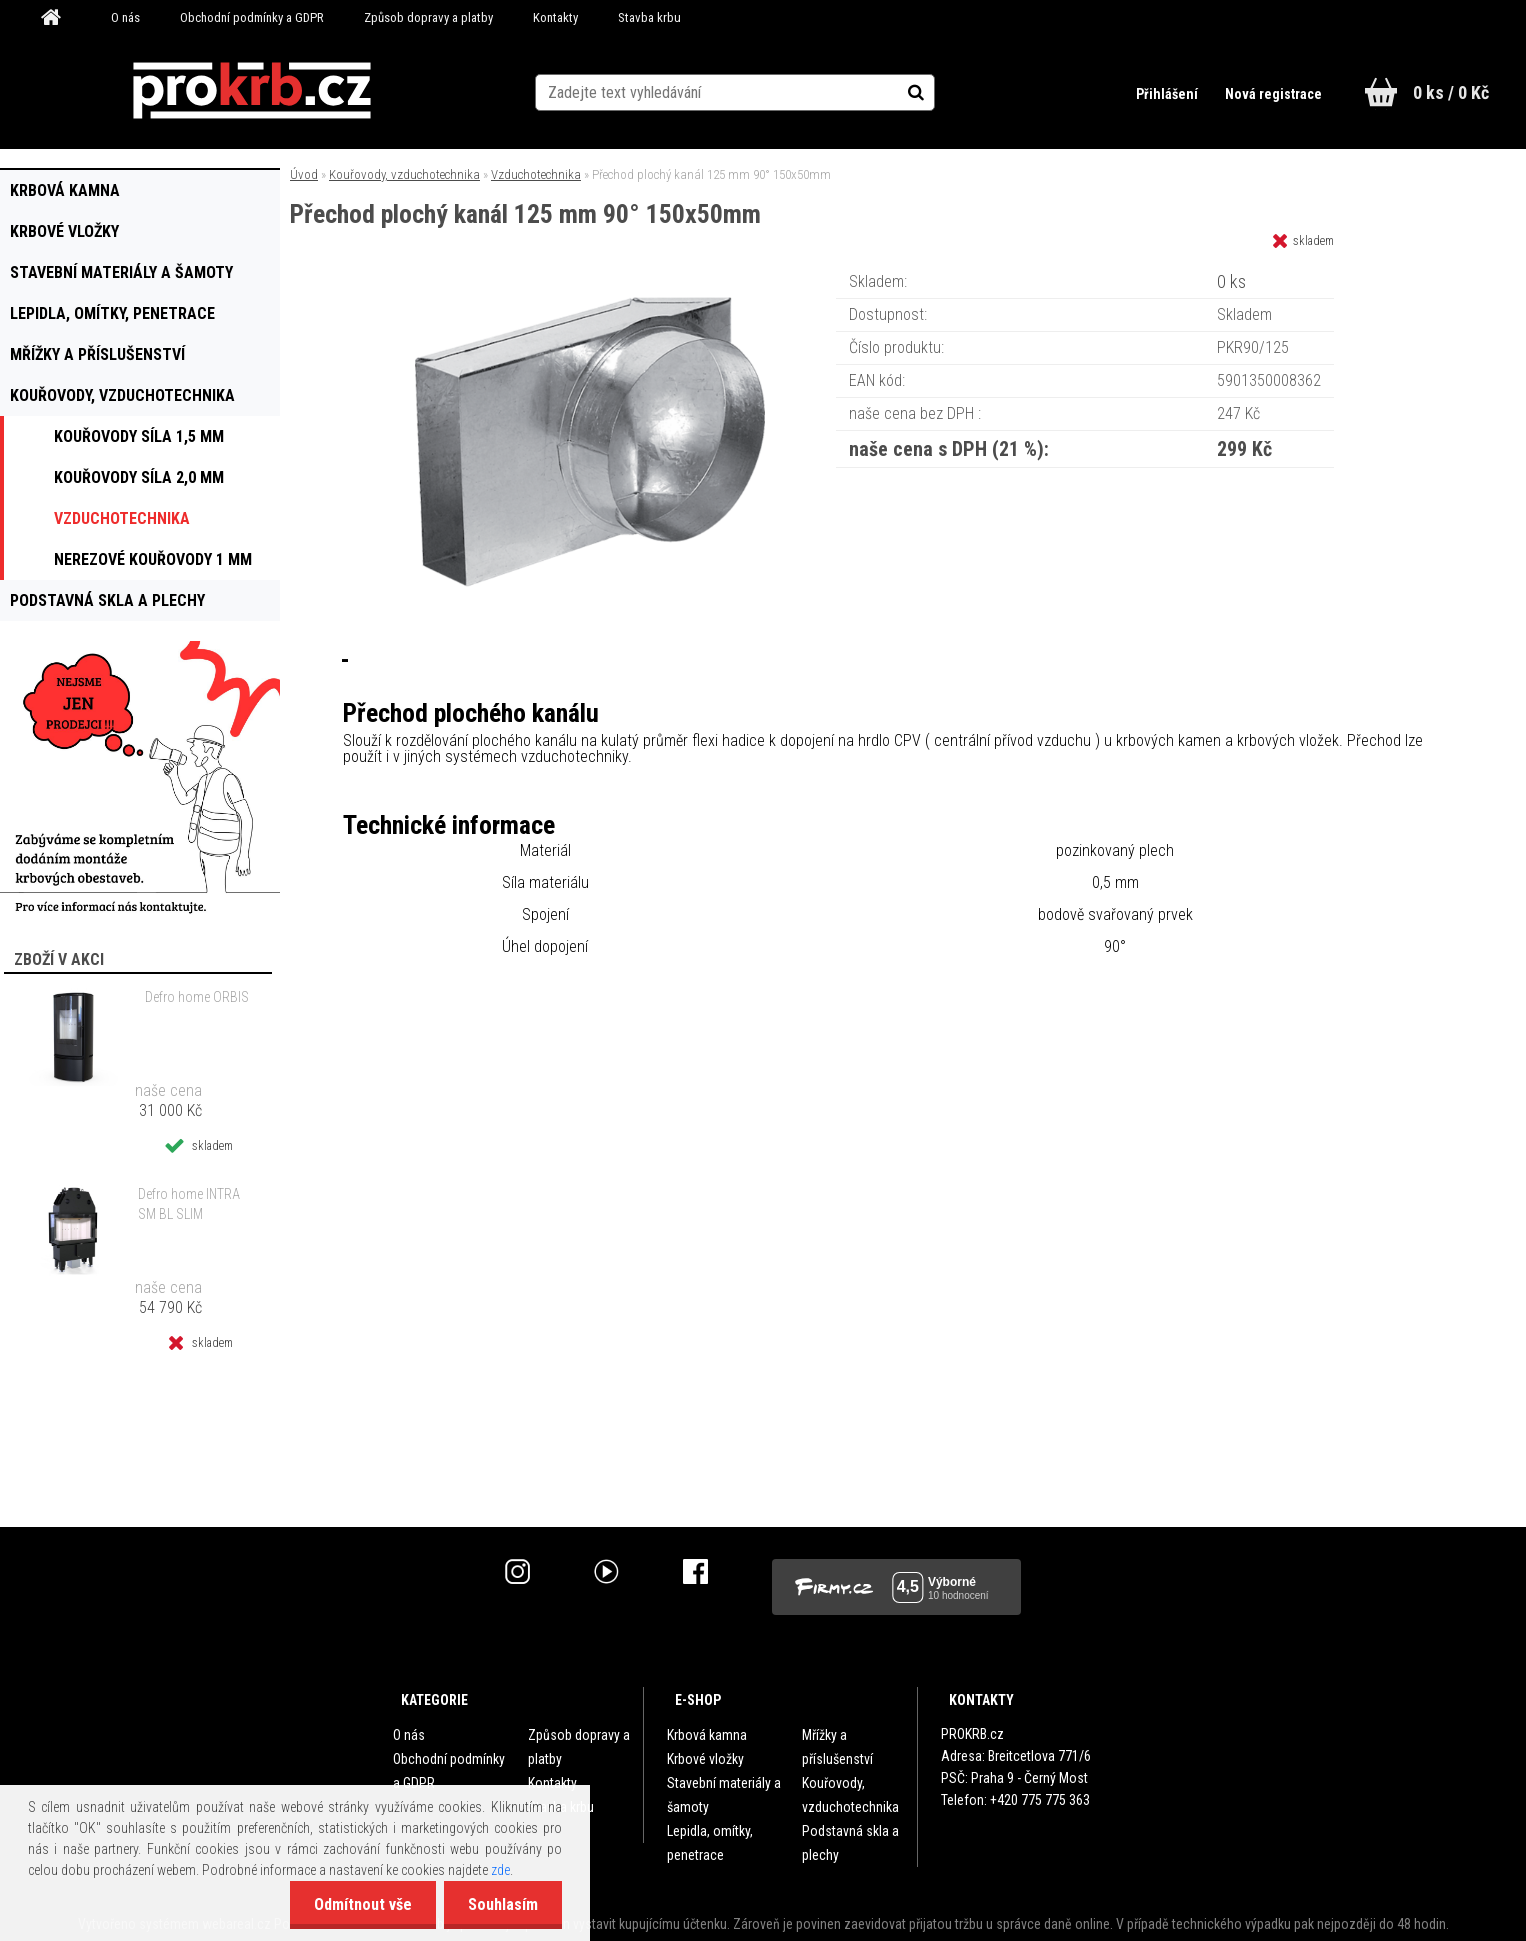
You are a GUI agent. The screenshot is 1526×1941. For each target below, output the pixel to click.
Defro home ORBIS (197, 997)
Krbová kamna (707, 1735)
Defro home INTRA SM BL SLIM (189, 1204)
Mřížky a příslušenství (837, 1747)
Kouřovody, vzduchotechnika (404, 174)
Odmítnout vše (360, 1904)
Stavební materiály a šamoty (724, 1795)
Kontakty (555, 17)
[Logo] (251, 91)
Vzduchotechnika (536, 174)
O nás (125, 17)
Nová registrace (1273, 94)
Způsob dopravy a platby (428, 17)
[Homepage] (58, 18)
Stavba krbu (649, 17)
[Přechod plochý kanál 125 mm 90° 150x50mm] (590, 274)
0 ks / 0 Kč (1451, 92)
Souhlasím (502, 1904)
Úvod (304, 174)
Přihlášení (1167, 94)
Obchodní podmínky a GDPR (252, 17)
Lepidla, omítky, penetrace (710, 1843)
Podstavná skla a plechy (850, 1843)
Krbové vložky (705, 1759)
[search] (936, 92)
